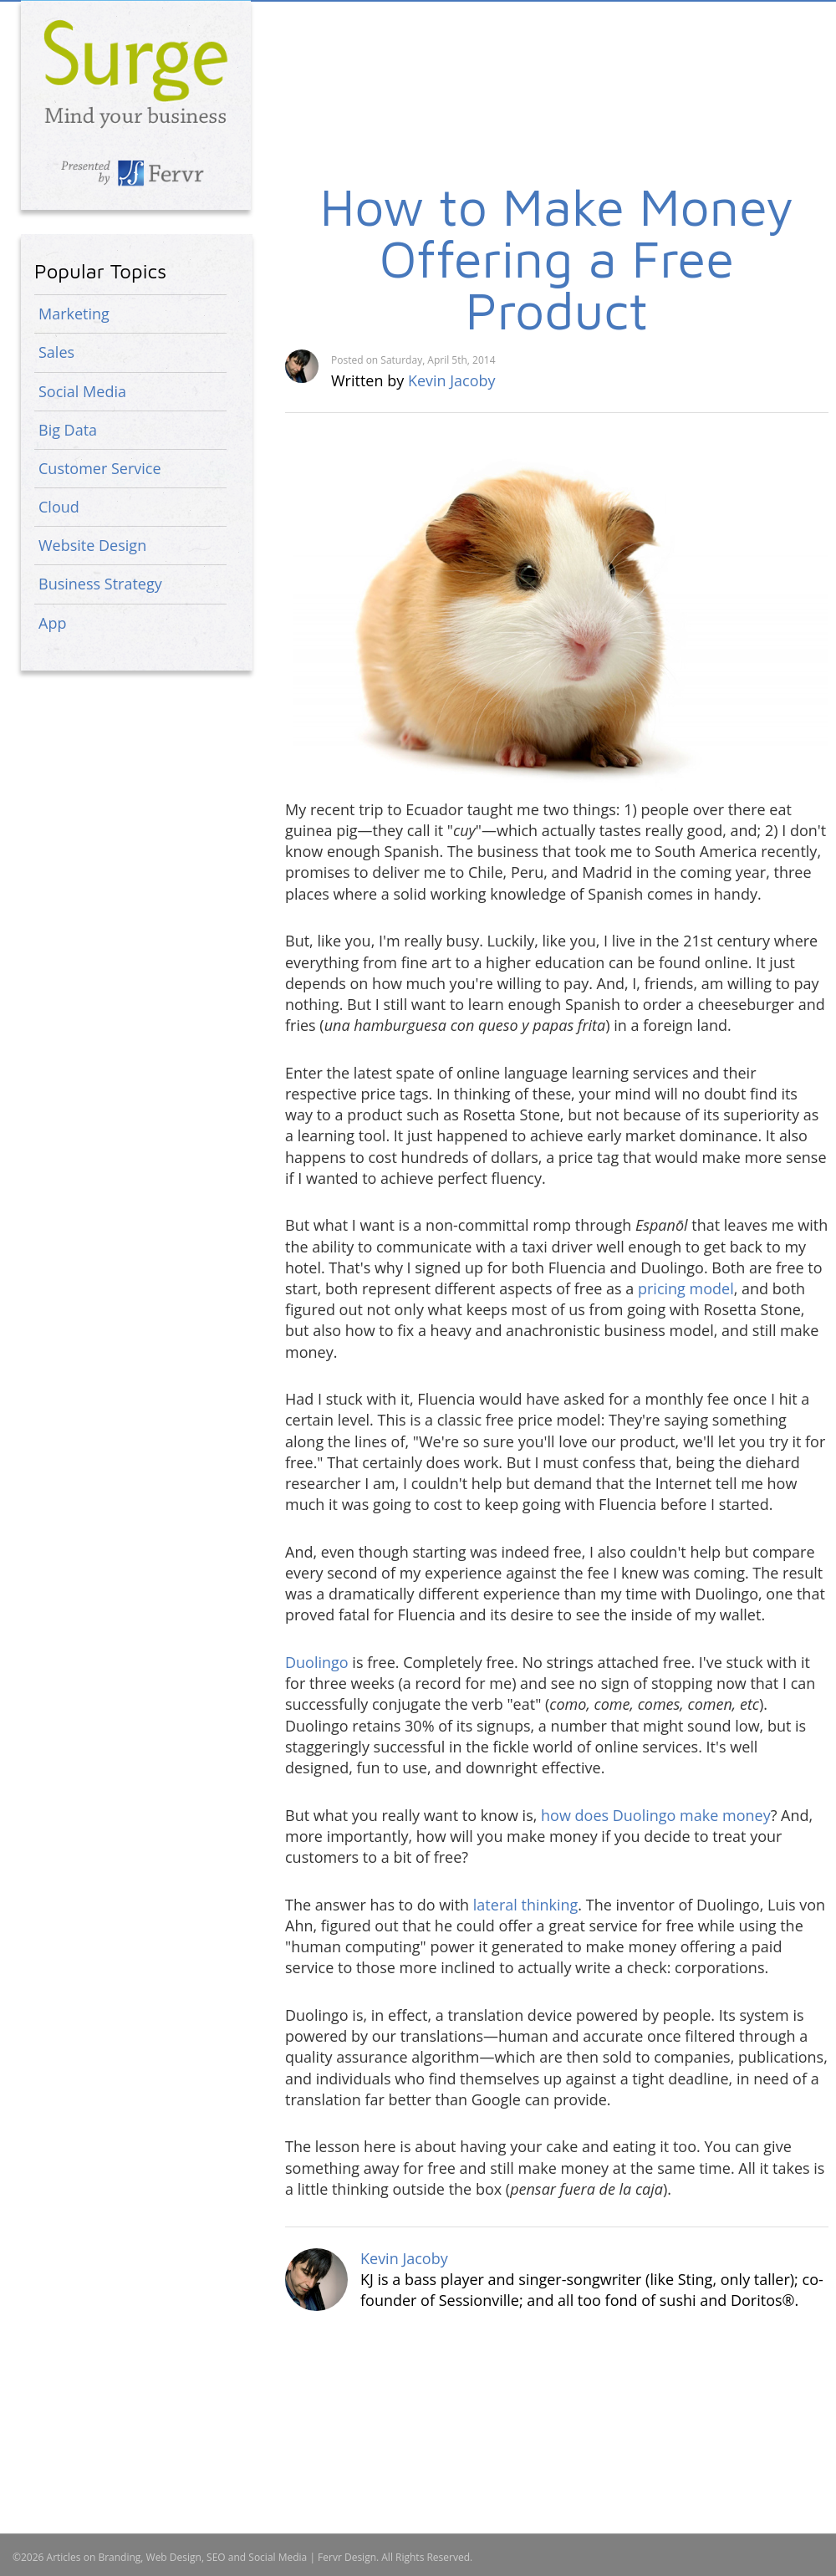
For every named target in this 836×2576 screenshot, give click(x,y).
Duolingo (317, 1662)
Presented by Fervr (136, 173)
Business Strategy (100, 584)
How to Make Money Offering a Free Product (557, 258)
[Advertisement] (445, 130)
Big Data (67, 430)
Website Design (92, 545)
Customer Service (99, 468)
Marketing (74, 314)
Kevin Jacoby (452, 380)
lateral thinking (526, 1905)
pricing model (686, 1288)
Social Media (82, 391)
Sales (56, 352)
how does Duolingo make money (656, 1815)
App (52, 623)
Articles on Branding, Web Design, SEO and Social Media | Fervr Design (136, 74)
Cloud (58, 507)
